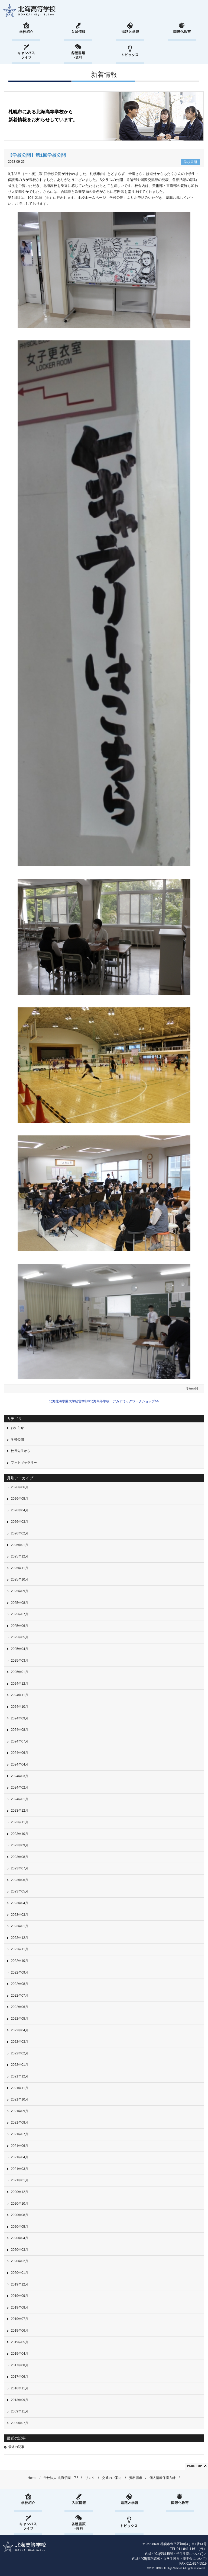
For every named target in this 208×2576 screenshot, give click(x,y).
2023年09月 (19, 1845)
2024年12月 (19, 1684)
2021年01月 (19, 2180)
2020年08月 (19, 2215)
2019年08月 (19, 2307)
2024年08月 (19, 1730)
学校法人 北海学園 (57, 2478)
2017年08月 (19, 2365)
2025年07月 (19, 1614)
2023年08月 (19, 1857)
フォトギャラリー (24, 1462)
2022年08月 (19, 1984)
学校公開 (192, 1388)
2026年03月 (19, 1522)
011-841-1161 (187, 2549)
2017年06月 (19, 2377)
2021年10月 (19, 2099)
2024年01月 (19, 1799)
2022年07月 (19, 1995)
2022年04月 (19, 2030)
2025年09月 (19, 1591)
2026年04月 (19, 1510)
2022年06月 (19, 2007)
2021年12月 (19, 2076)
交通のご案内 (112, 2478)
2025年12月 (19, 1556)
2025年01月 (19, 1672)
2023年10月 (19, 1834)
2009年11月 (19, 2411)
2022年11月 (19, 1949)
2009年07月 (19, 2423)
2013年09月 (19, 2400)
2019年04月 (19, 2353)
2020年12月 (19, 2192)
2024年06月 (19, 1753)
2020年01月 (19, 2273)
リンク (90, 2478)
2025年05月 (19, 1637)
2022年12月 (19, 1938)
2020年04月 (19, 2238)
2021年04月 (19, 2157)
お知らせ (17, 1428)
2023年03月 (19, 1915)
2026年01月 (19, 1545)
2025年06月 (19, 1626)
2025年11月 (19, 1568)
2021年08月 (19, 2122)
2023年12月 (19, 1810)
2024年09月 (19, 1718)
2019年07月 (19, 2319)
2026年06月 (19, 1487)
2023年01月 (19, 1926)
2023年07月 (19, 1868)
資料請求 (135, 2478)
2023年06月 (19, 1880)
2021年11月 (19, 2088)
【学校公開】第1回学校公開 (37, 155)
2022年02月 (19, 2053)
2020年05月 (19, 2227)
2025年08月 (19, 1603)
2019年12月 (19, 2284)
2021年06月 (19, 2146)
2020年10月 (19, 2203)
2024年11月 (19, 1695)
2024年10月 (19, 1707)
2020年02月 (19, 2261)
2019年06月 (19, 2330)
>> (157, 1401)
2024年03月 (19, 1776)
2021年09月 (19, 2111)
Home (32, 2478)
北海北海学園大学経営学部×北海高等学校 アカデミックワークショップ (102, 1401)
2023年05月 (19, 1891)
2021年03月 (19, 2169)
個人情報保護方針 (163, 2478)
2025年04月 (19, 1649)
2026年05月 (19, 1499)
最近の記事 (16, 2447)
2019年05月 (19, 2342)
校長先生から (20, 1451)
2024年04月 (19, 1764)
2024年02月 (19, 1787)
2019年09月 (19, 2296)
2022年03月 (19, 2042)
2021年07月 (19, 2134)
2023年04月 (19, 1903)
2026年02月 (19, 1533)
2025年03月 (19, 1660)
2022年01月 (19, 2065)
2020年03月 (19, 2250)
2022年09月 (19, 1972)
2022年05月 (19, 2018)
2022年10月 (19, 1961)
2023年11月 (19, 1822)
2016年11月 (19, 2388)
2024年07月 (19, 1741)
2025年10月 (19, 1579)
